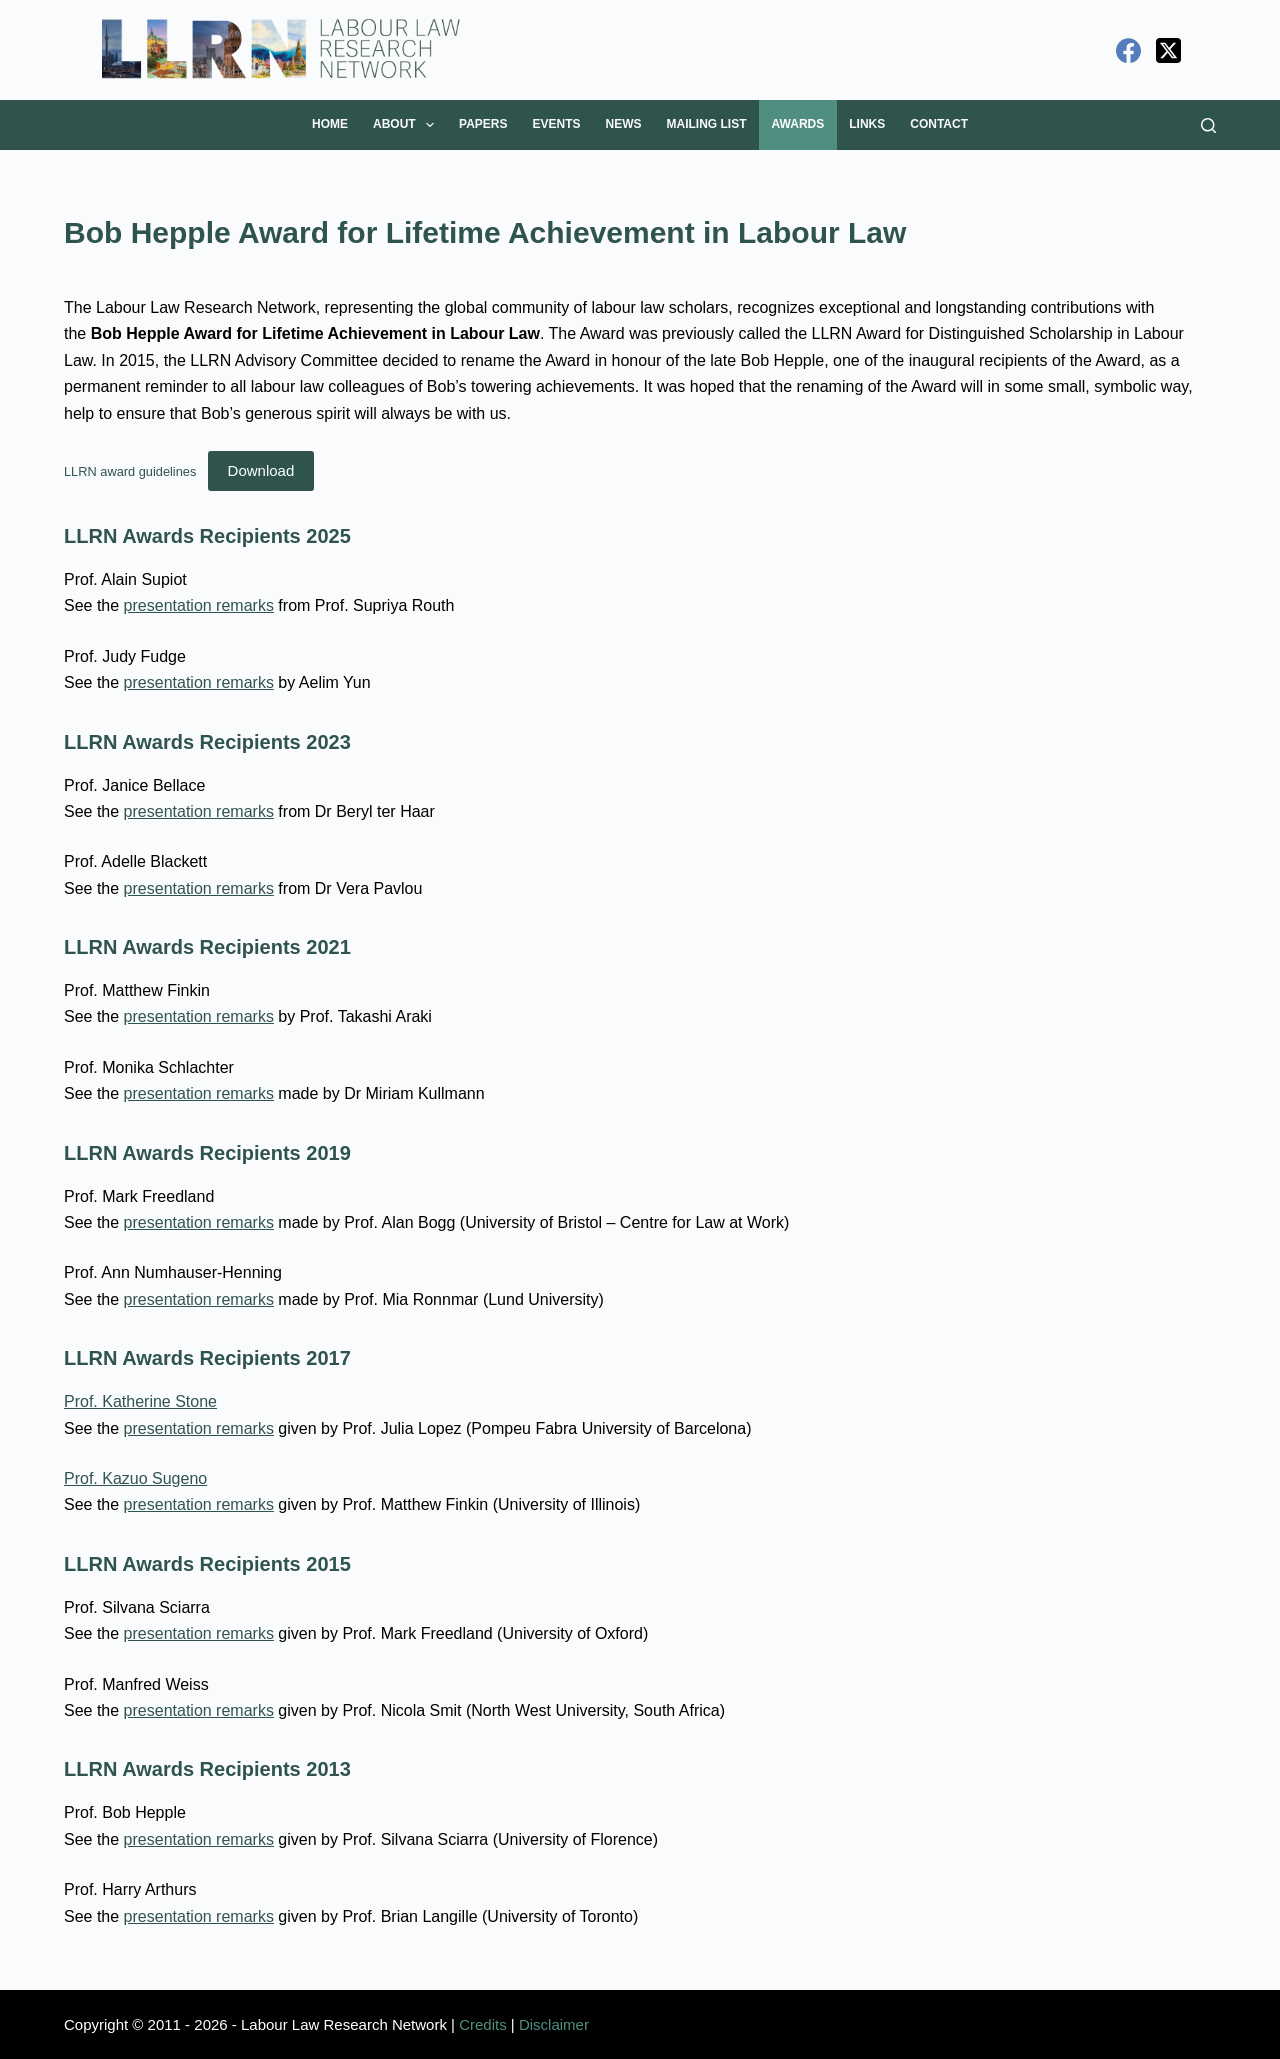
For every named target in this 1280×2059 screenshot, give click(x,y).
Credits (483, 2024)
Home (330, 124)
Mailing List (707, 124)
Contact (939, 124)
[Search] (1208, 125)
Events (557, 124)
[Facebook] (1128, 50)
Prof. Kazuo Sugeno (135, 1478)
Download (261, 470)
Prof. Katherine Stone (140, 1401)
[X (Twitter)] (1168, 50)
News (624, 124)
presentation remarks (199, 605)
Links (867, 124)
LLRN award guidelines (130, 471)
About (407, 125)
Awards (798, 124)
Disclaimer (554, 2024)
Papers (483, 124)
